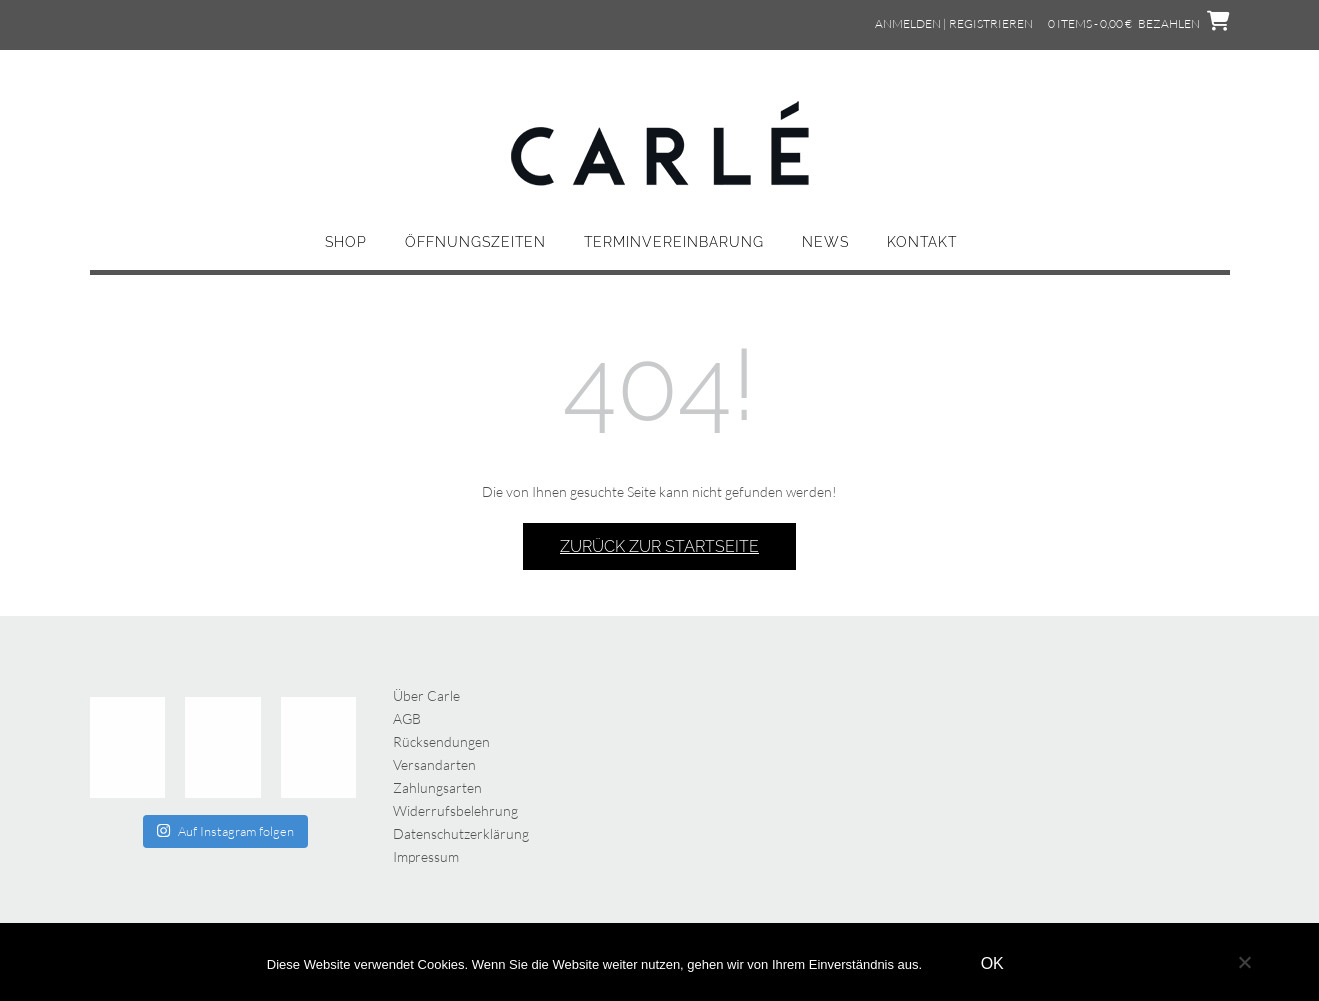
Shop (346, 242)
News (825, 242)
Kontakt (922, 242)
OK (992, 963)
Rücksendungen (441, 741)
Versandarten (434, 764)
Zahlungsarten (437, 787)
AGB (407, 718)
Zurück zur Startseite (659, 546)
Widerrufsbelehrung (455, 810)
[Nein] (1244, 962)
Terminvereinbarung (674, 242)
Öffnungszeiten (475, 242)
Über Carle (426, 695)
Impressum (426, 856)
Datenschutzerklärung (461, 833)
